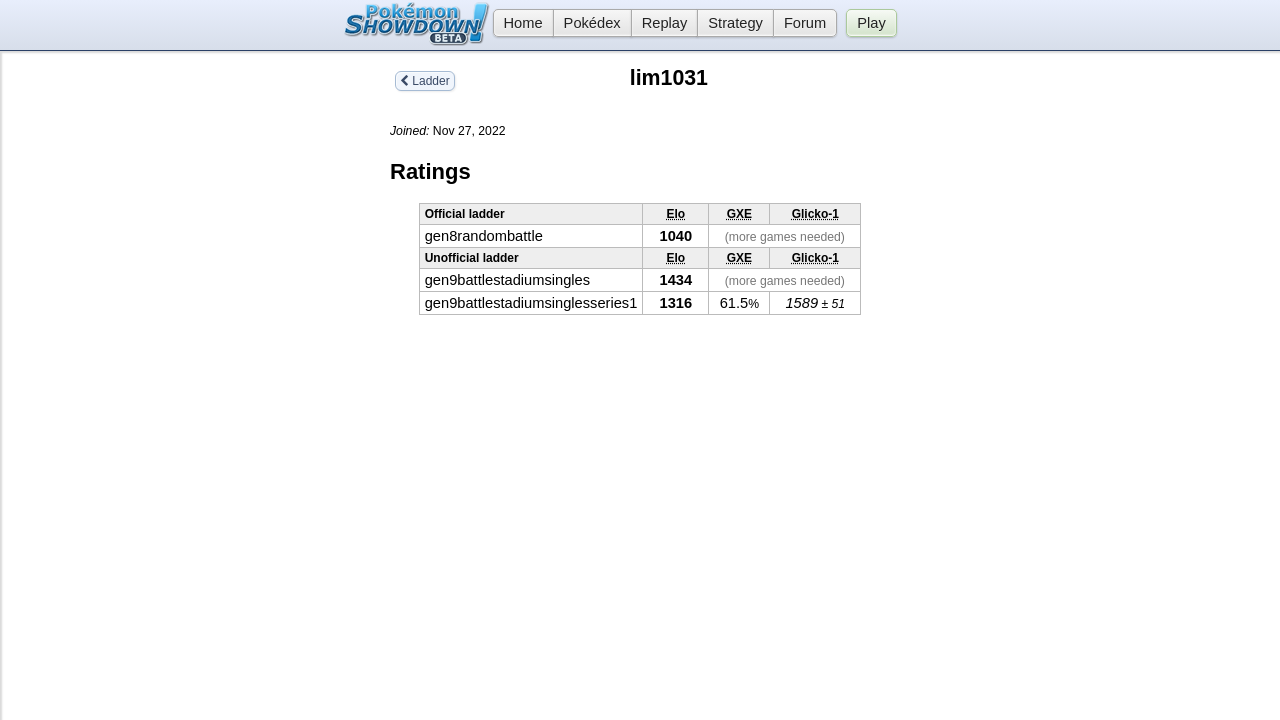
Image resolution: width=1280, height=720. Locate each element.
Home (518, 23)
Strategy (735, 23)
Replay (665, 23)
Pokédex (592, 23)
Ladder (425, 81)
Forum (805, 23)
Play (871, 23)
